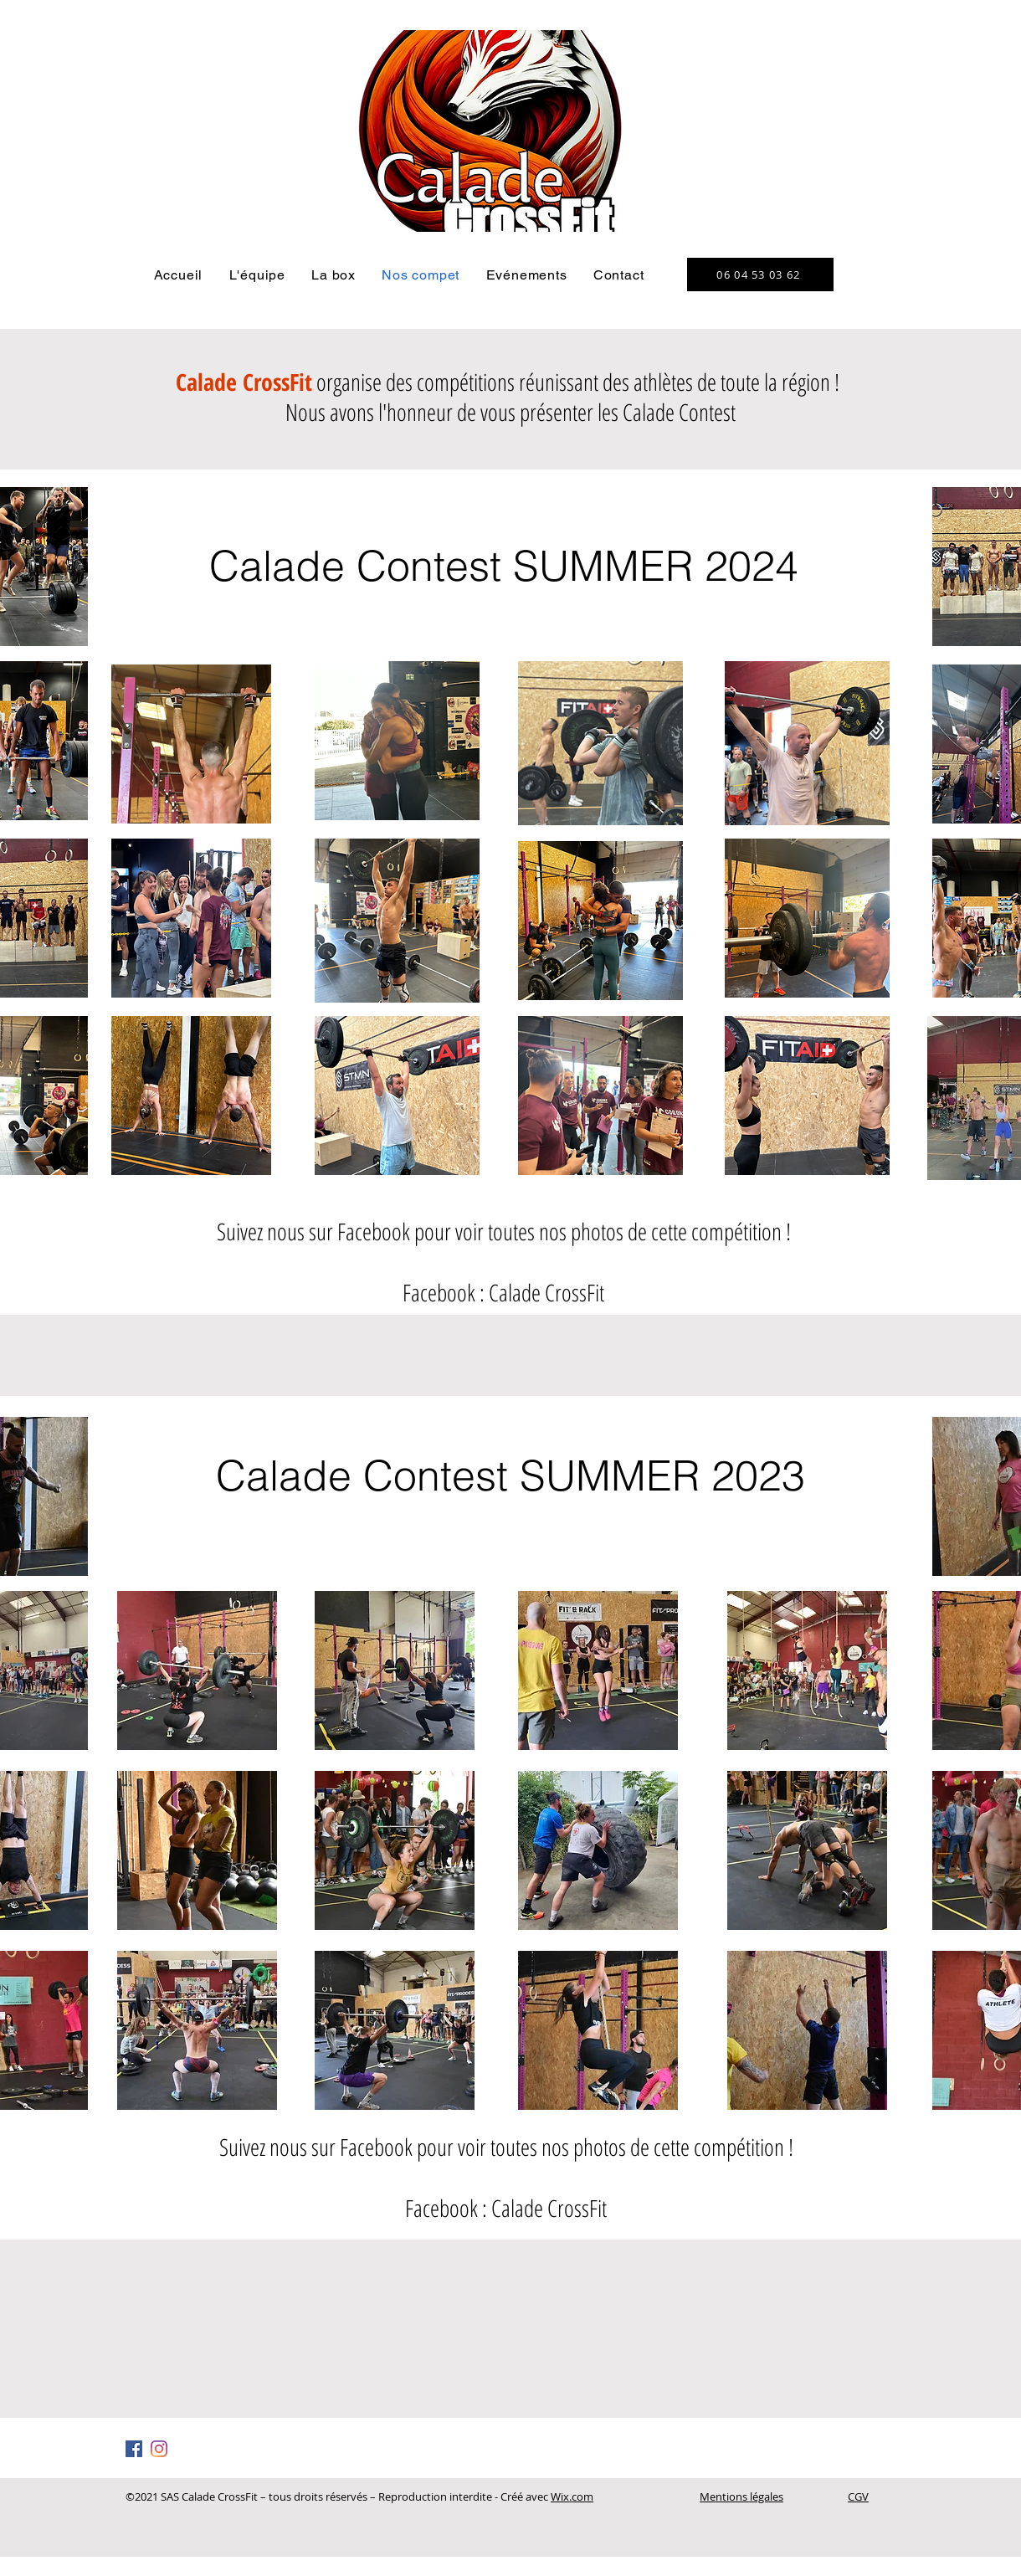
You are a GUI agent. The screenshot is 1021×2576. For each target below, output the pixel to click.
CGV (858, 2496)
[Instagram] (159, 2448)
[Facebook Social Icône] (134, 2448)
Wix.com (572, 2496)
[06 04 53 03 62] (760, 274)
